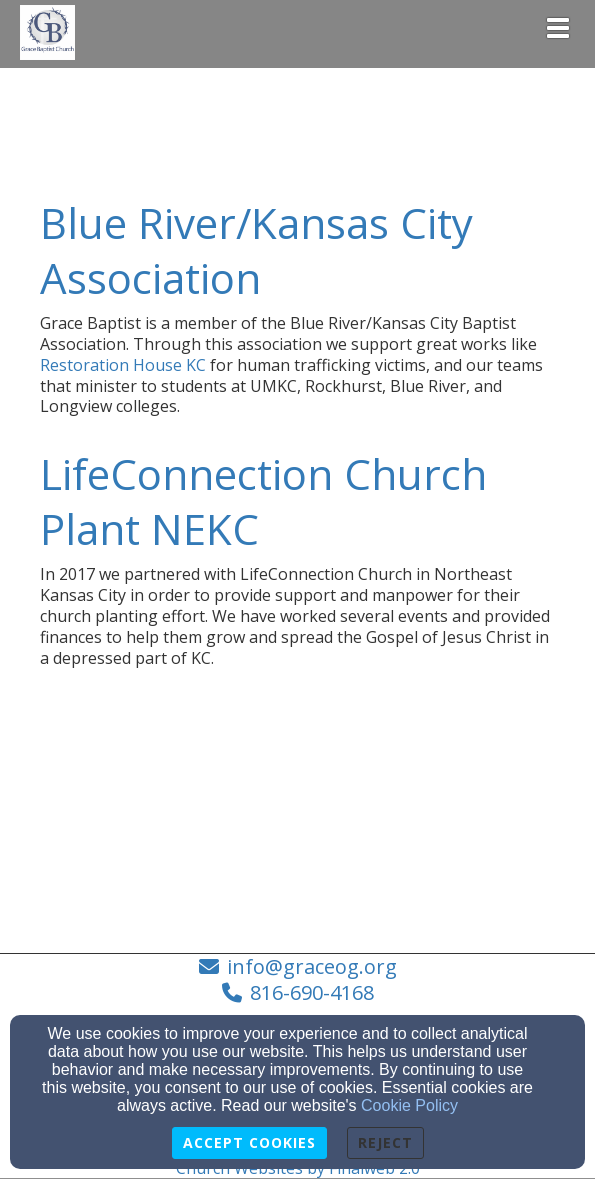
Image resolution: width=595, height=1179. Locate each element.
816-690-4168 (312, 992)
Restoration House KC (123, 365)
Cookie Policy (409, 1105)
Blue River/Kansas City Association (256, 250)
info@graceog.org (312, 966)
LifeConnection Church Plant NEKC (263, 501)
